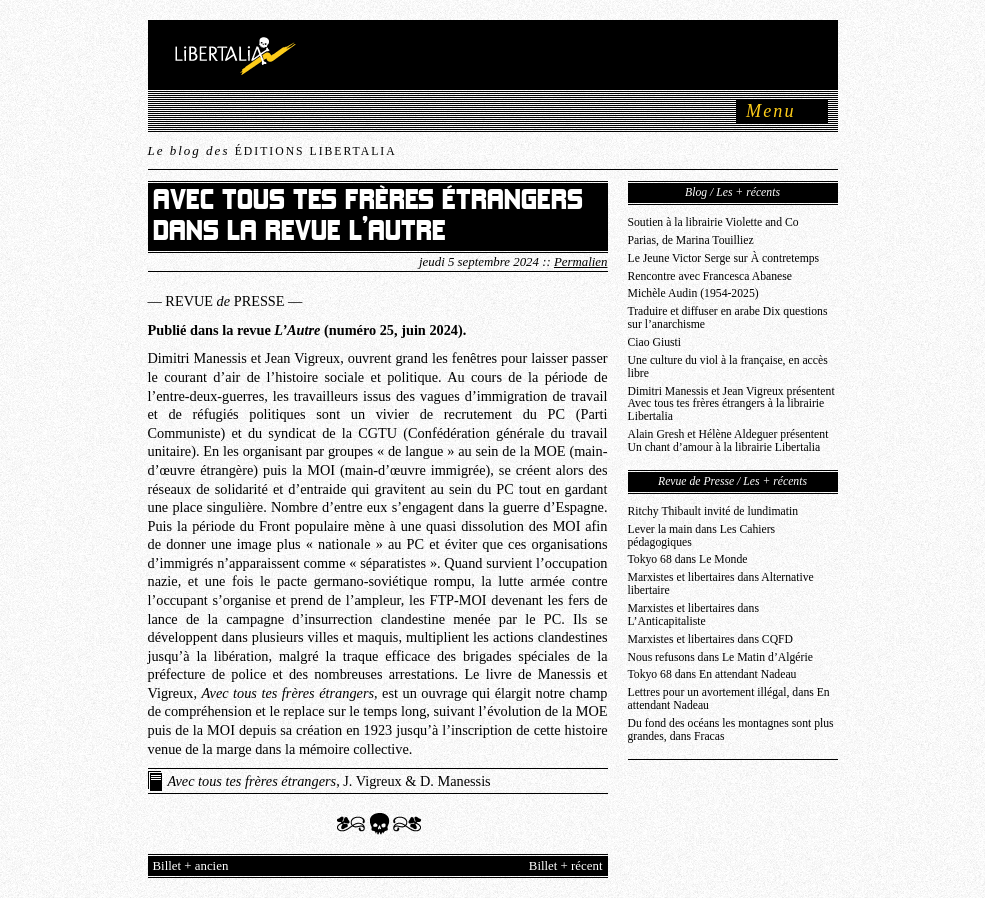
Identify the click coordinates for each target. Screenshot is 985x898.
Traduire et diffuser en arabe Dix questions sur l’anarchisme (728, 318)
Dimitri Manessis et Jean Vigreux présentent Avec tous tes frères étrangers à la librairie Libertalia (731, 404)
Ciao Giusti (655, 342)
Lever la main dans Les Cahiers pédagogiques (702, 536)
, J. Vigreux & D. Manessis (329, 781)
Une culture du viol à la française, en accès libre (728, 367)
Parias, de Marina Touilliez (691, 240)
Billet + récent (566, 866)
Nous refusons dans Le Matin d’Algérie (720, 657)
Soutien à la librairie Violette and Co (713, 222)
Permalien (581, 262)
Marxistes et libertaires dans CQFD (711, 639)
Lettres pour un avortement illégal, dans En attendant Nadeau (729, 699)
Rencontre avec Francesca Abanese (710, 276)
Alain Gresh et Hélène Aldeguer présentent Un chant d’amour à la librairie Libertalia (728, 441)
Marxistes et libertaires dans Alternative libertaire (721, 584)
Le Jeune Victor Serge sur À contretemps (724, 258)
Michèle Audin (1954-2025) (693, 293)
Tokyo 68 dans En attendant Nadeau (712, 674)
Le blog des (272, 150)
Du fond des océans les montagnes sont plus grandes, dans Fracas (731, 730)
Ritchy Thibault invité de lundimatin (713, 511)
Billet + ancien (191, 866)
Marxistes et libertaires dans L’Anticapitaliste (693, 615)
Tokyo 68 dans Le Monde (688, 559)
